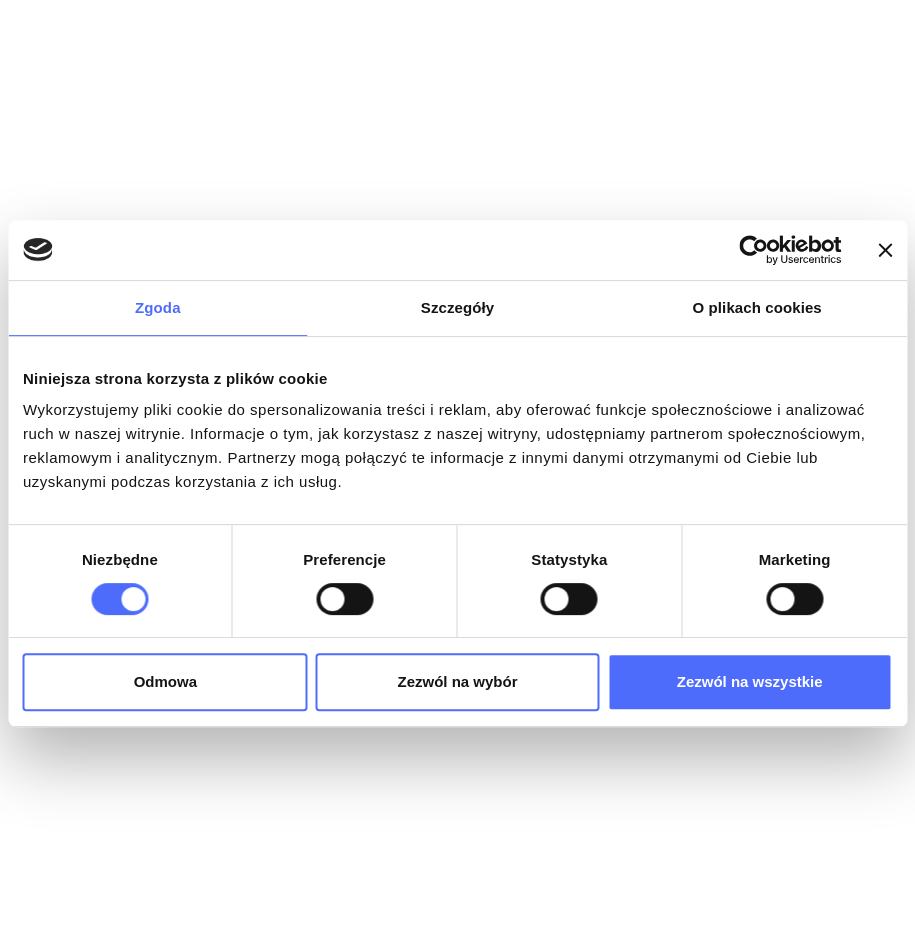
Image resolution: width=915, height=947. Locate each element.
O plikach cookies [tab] (757, 307)
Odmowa (165, 681)
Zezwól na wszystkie (750, 681)
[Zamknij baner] (885, 250)
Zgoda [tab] (158, 307)
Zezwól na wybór (457, 681)
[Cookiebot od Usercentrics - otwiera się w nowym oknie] (753, 250)
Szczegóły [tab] (457, 307)
